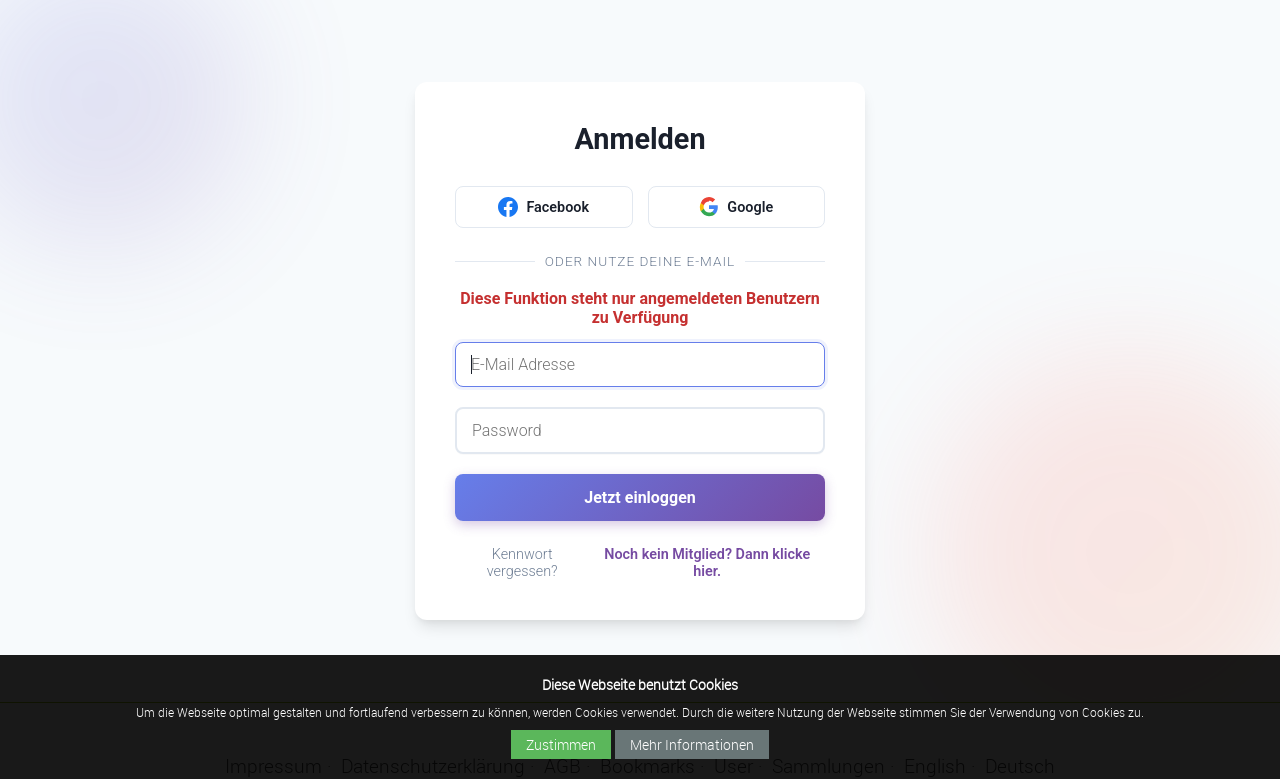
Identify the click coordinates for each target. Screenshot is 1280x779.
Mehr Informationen (692, 744)
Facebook (543, 207)
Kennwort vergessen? (522, 563)
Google (736, 207)
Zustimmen (561, 744)
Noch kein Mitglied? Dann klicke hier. (707, 563)
